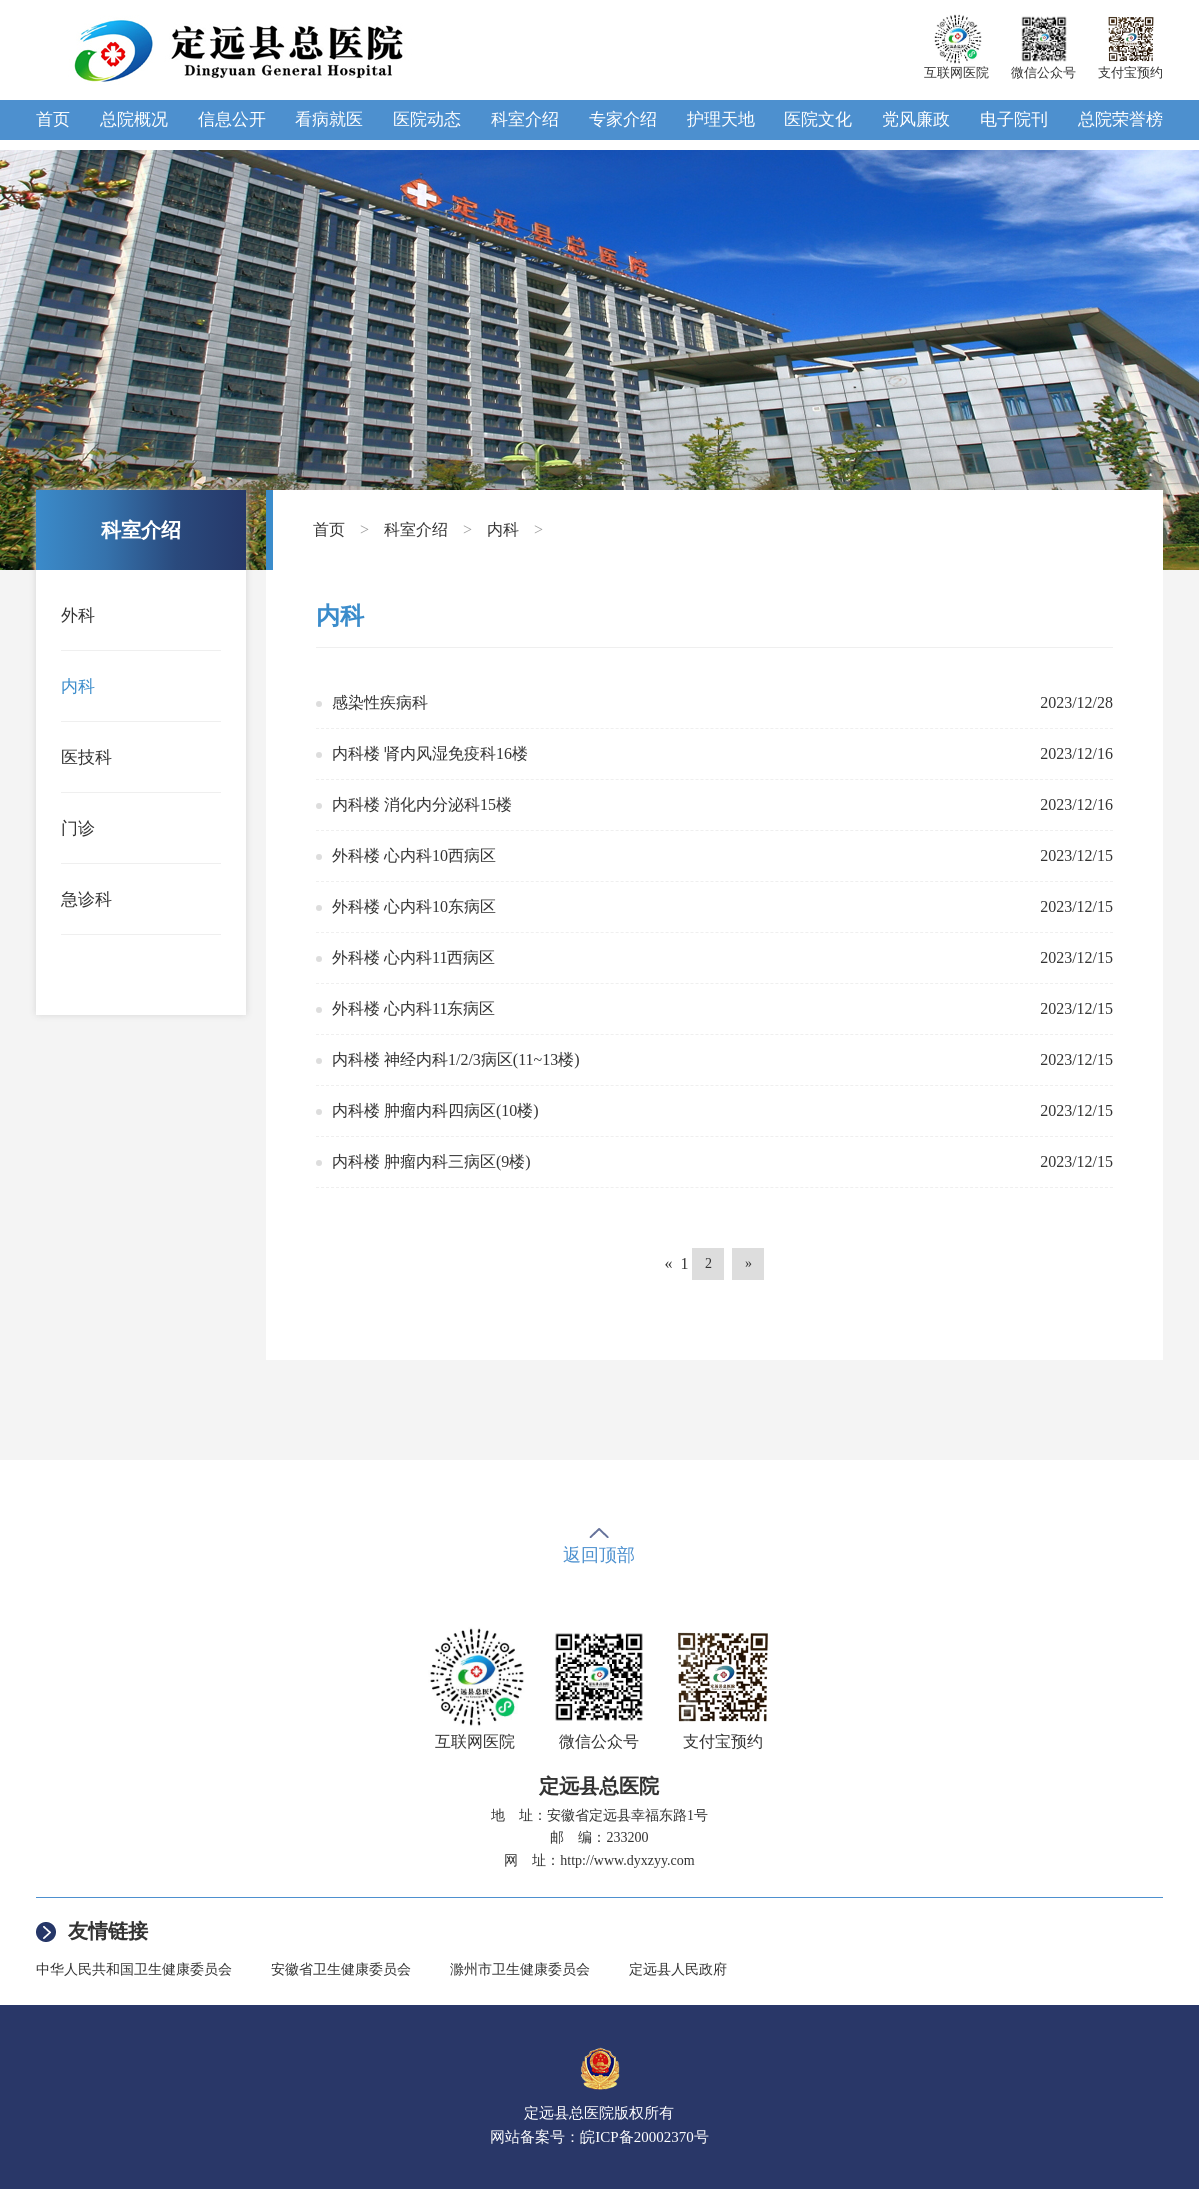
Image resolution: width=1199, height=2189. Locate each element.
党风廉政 (916, 119)
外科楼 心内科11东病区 (413, 1008)
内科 (78, 686)
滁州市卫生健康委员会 (520, 1969)
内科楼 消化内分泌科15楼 (422, 804)
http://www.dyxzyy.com (627, 1860)
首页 (53, 119)
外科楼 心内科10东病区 (414, 906)
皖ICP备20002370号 (644, 2137)
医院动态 (427, 119)
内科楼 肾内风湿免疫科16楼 (430, 753)
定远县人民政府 (678, 1969)
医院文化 (818, 119)
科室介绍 (525, 119)
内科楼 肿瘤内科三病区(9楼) (431, 1161)
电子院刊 (1014, 119)
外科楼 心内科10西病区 (414, 855)
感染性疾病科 (380, 702)
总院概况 (134, 119)
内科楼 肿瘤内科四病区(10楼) (435, 1110)
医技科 (86, 757)
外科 (78, 615)
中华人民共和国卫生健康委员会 (134, 1969)
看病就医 (329, 119)
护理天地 (721, 119)
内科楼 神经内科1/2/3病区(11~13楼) (456, 1059)
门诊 (78, 828)
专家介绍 (623, 119)
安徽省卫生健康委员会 (341, 1969)
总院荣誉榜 (1120, 119)
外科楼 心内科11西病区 (413, 957)
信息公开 (232, 119)
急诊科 (86, 899)
